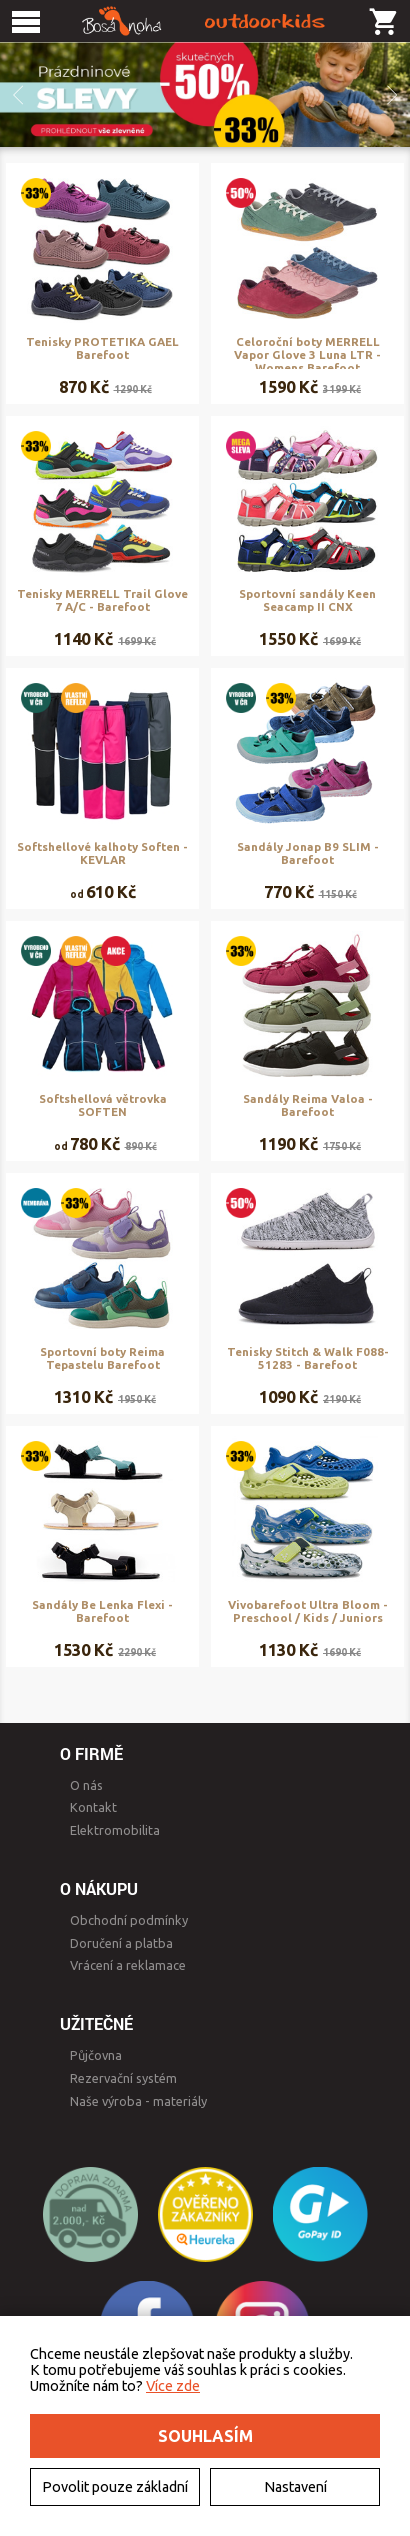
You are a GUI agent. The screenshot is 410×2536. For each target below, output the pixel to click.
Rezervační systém (123, 2078)
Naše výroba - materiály (138, 2101)
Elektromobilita (115, 1830)
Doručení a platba (121, 1943)
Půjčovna (96, 2055)
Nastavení (295, 2487)
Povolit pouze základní (115, 2487)
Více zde (173, 2386)
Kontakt (93, 1807)
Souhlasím (205, 2436)
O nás (86, 1785)
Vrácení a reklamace (128, 1965)
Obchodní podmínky (129, 1920)
